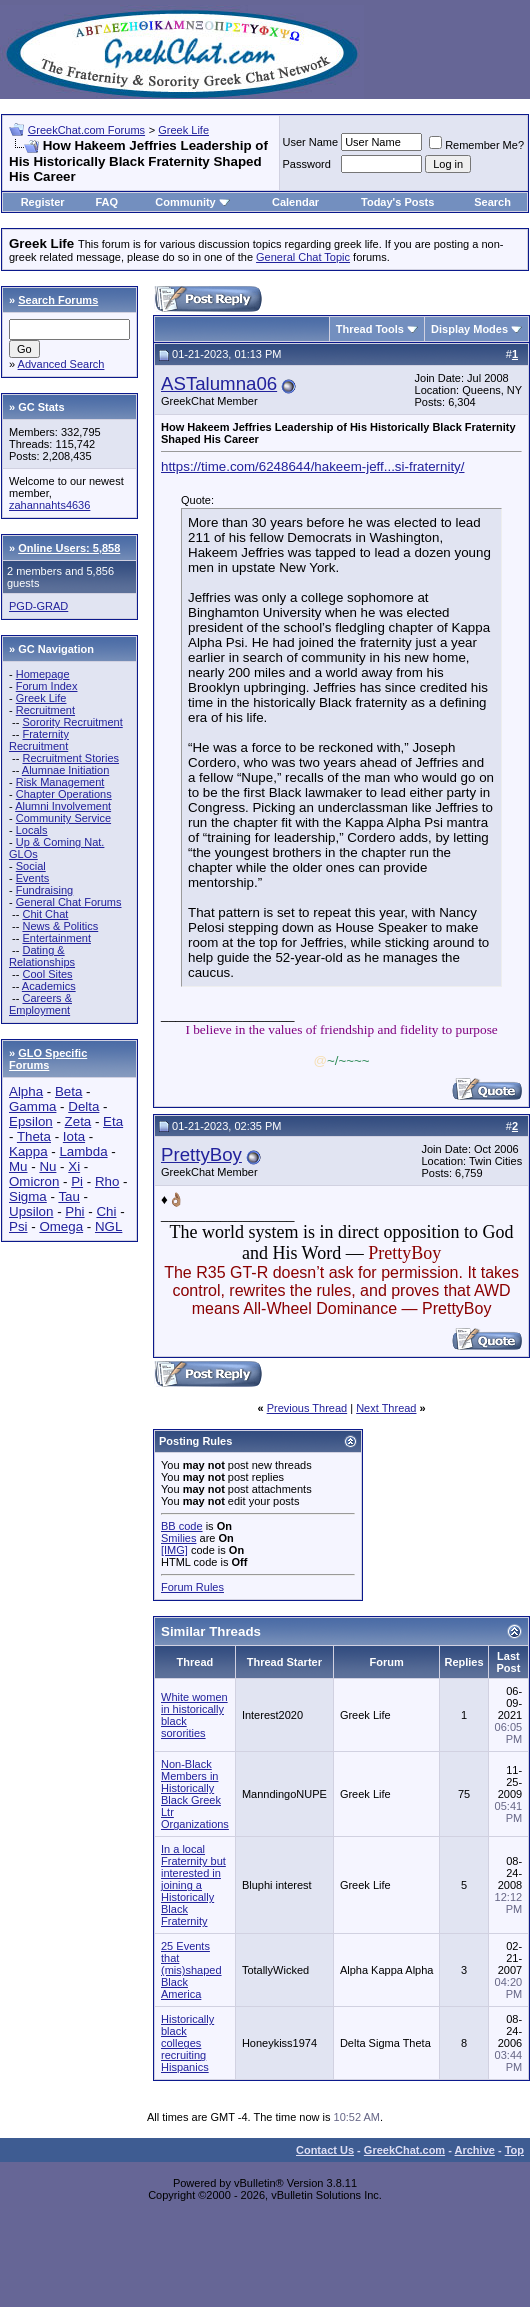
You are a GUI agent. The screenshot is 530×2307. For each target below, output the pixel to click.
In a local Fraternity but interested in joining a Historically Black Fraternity (193, 1885)
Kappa (28, 1151)
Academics (49, 986)
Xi (74, 1166)
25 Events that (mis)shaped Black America (191, 1970)
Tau (69, 1196)
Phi (74, 1211)
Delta (83, 1106)
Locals (32, 830)
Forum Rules (192, 1587)
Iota (74, 1136)
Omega (61, 1226)
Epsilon (31, 1121)
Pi (77, 1181)
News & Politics (60, 926)
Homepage (43, 674)
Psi (18, 1226)
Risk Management (60, 782)
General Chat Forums (69, 902)
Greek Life (183, 130)
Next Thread (386, 1408)
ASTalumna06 (219, 383)
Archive (475, 2150)
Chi (106, 1211)
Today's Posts (397, 202)
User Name (311, 142)
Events (33, 878)
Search (492, 202)
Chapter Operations (64, 794)
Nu (47, 1166)
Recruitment (45, 710)
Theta (34, 1136)
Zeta (78, 1121)
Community (192, 202)
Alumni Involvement (63, 806)
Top (514, 2150)
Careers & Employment (40, 1004)
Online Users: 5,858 (69, 548)
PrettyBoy (201, 1154)
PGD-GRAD (38, 606)
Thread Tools (370, 329)
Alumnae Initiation (65, 770)
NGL (108, 1226)
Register (43, 202)
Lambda (83, 1151)
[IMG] (174, 1550)
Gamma (32, 1106)
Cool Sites (47, 974)
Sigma (28, 1196)
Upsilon (31, 1211)
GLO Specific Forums (48, 1059)
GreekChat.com (404, 2150)
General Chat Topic (303, 257)
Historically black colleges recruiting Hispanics (187, 2043)
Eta (113, 1121)
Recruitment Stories (70, 758)
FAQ (106, 202)
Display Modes (469, 329)
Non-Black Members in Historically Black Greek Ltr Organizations (195, 1794)
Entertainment (56, 938)
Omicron (34, 1181)
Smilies (178, 1538)
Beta (68, 1091)
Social (31, 866)
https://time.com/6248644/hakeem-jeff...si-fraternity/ (312, 466)
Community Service (63, 818)
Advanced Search (61, 364)
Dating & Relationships (42, 956)
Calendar (295, 202)
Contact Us (325, 2150)
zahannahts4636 (49, 505)
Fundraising (44, 890)
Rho (107, 1181)
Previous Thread (307, 1408)
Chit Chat (45, 914)
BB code (182, 1526)
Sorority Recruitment (72, 722)
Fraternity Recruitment (39, 740)
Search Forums (58, 300)
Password (307, 164)
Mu (18, 1166)
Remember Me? (476, 145)
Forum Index (47, 686)
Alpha (26, 1091)
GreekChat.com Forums (86, 130)
